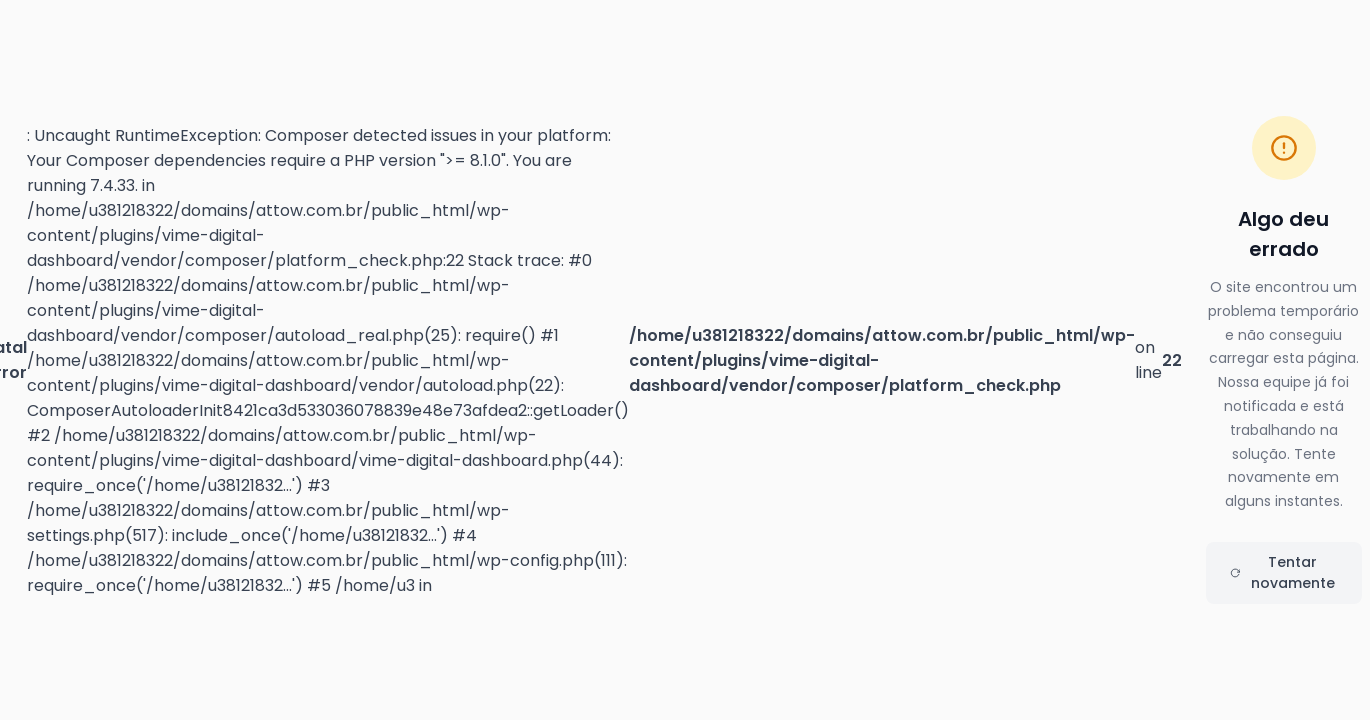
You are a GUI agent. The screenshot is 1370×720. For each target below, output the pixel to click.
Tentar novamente (1282, 572)
